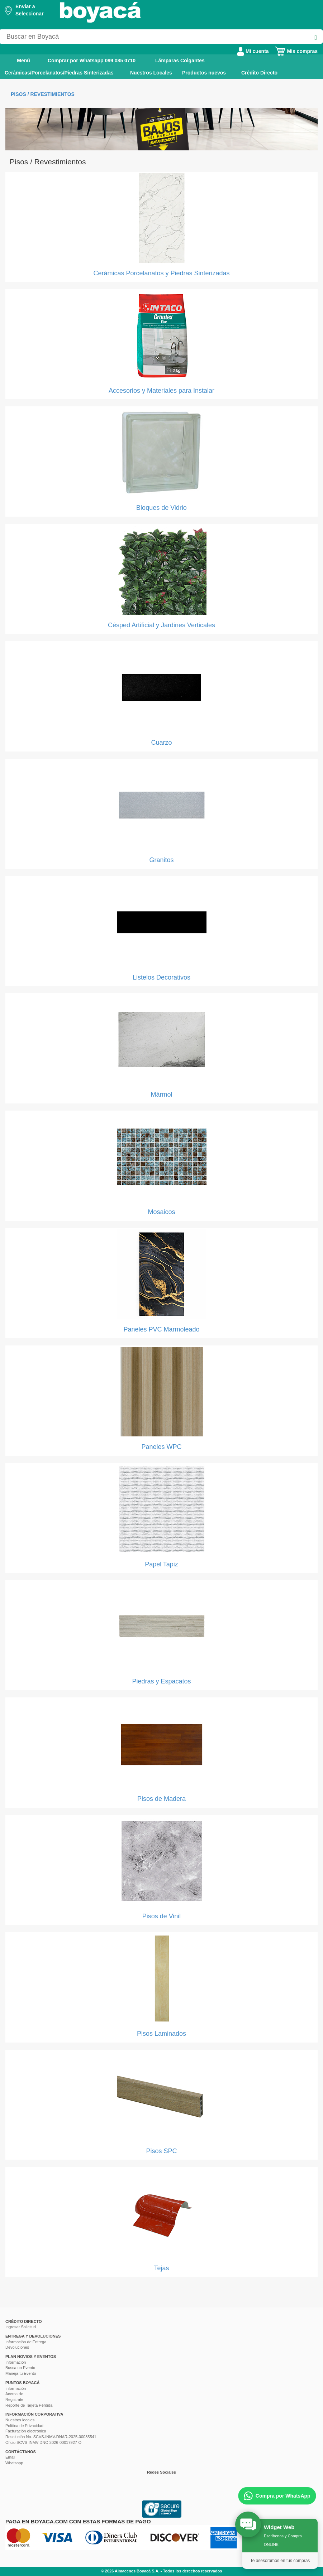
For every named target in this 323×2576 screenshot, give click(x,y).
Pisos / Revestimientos (43, 94)
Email (10, 2457)
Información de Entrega (25, 2342)
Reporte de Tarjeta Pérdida (28, 2405)
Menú (18, 60)
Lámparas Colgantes (180, 60)
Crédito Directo (259, 73)
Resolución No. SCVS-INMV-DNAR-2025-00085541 (50, 2437)
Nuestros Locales (151, 73)
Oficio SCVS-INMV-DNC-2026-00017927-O (43, 2442)
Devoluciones (17, 2347)
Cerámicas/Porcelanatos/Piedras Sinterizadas (59, 73)
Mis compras (296, 51)
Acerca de (14, 2394)
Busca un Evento (20, 2367)
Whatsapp (14, 2463)
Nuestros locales (19, 2420)
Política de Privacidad (24, 2425)
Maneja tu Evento (20, 2373)
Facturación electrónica (25, 2431)
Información (15, 2362)
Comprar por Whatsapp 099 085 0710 (92, 60)
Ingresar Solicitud (20, 2327)
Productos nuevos (204, 73)
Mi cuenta (253, 51)
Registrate (14, 2399)
